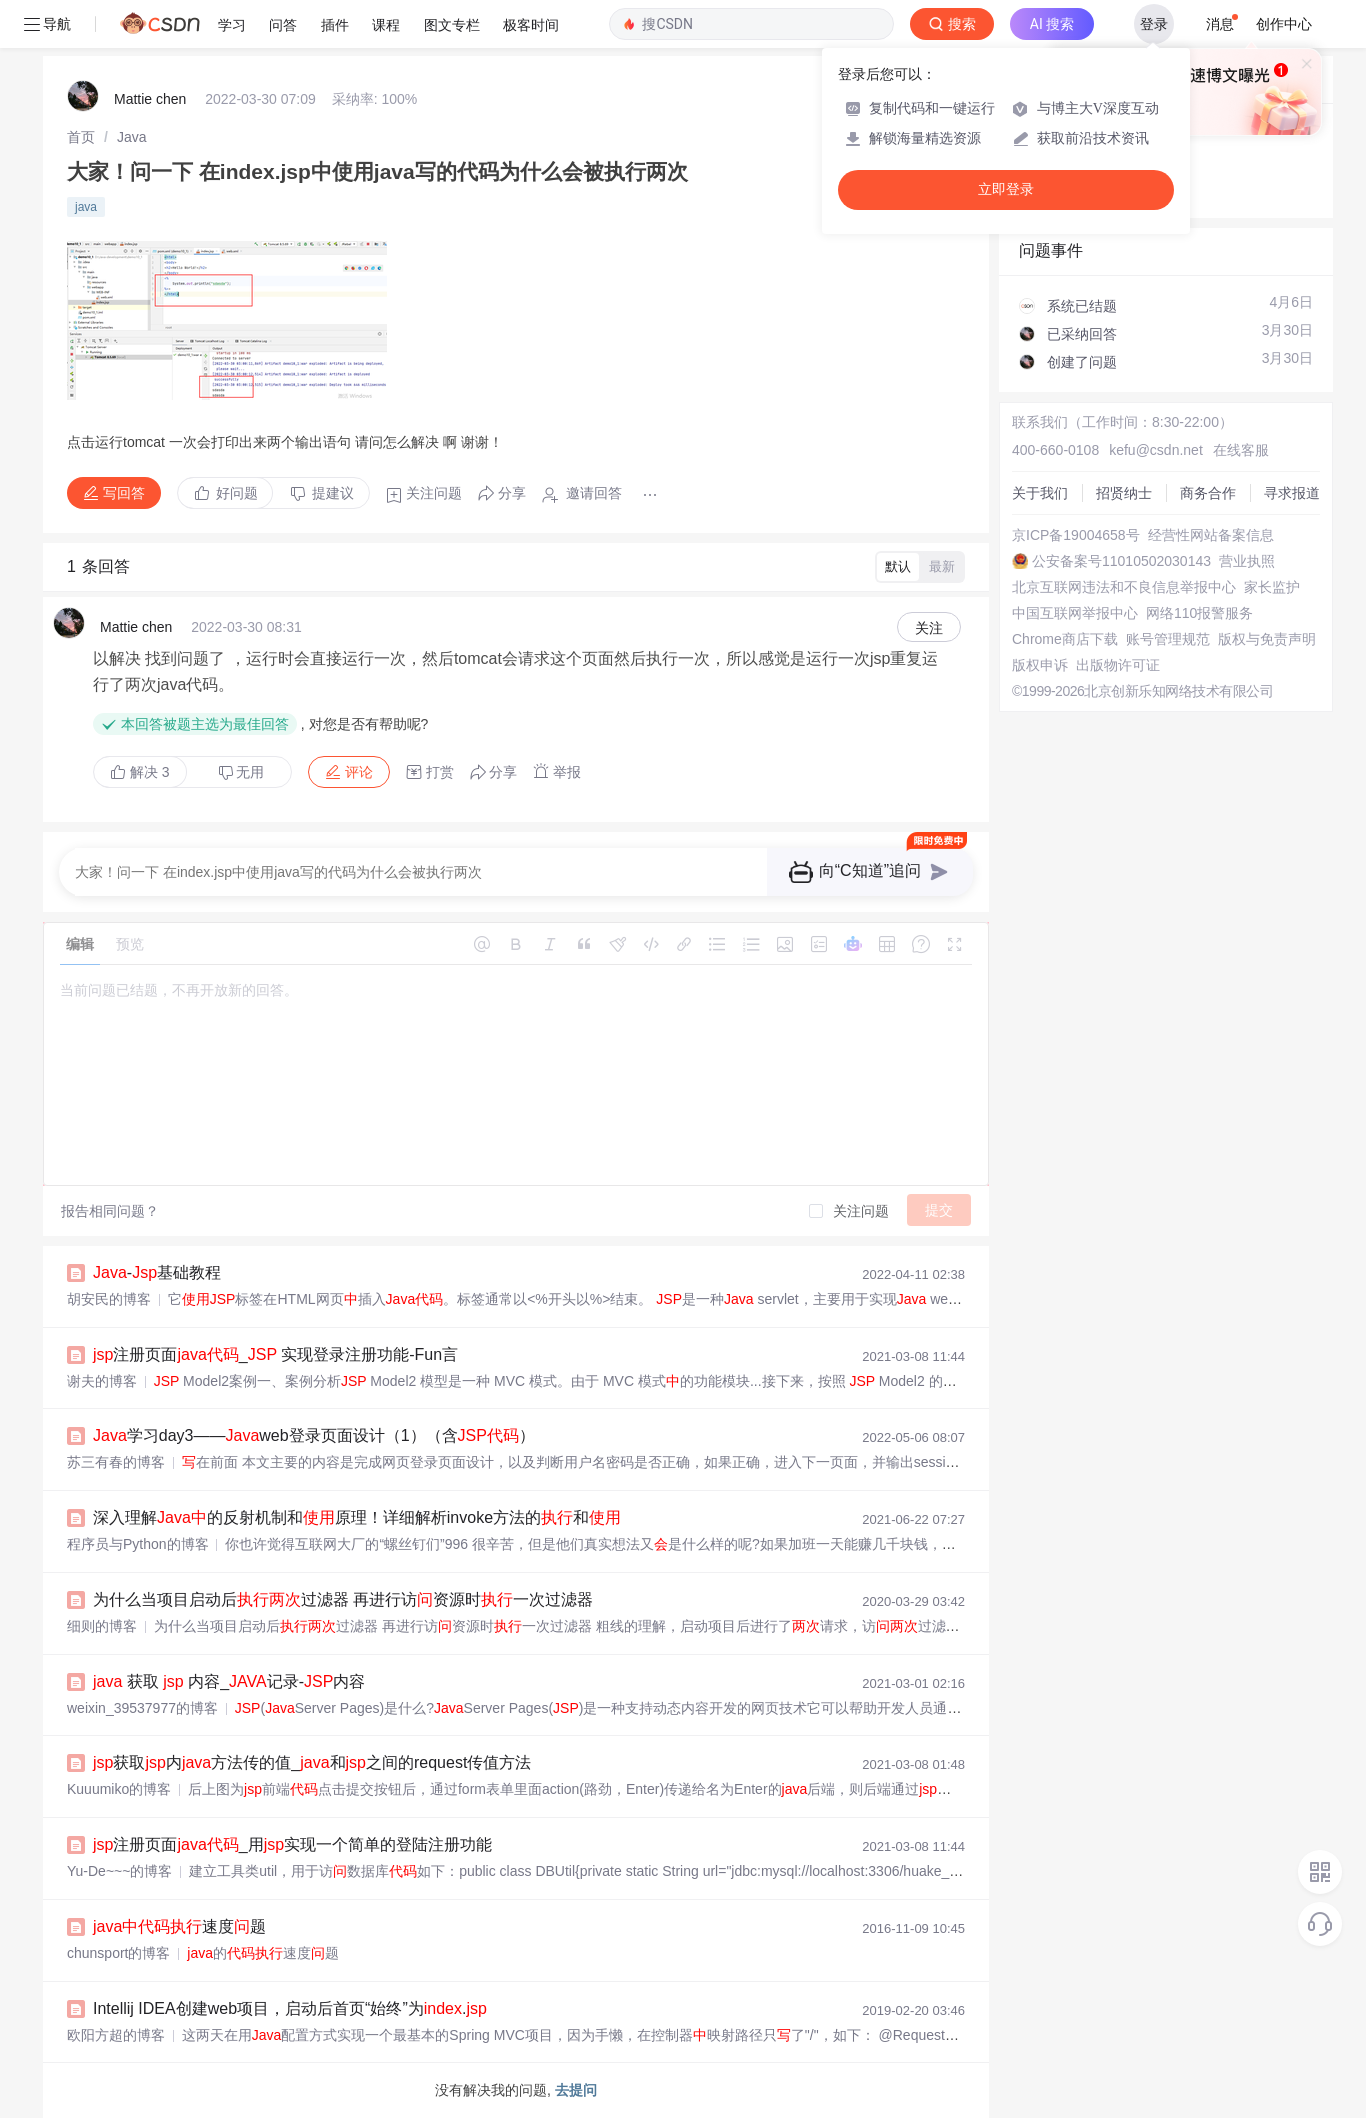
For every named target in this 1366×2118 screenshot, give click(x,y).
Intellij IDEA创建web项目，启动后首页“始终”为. (290, 2008)
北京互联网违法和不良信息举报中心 (1124, 587)
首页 (81, 137)
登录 (1154, 24)
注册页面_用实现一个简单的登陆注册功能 (292, 1844)
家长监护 (1272, 587)
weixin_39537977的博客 (142, 1708)
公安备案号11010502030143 (1121, 561)
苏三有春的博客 (116, 1462)
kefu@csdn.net (1156, 450)
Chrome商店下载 (1065, 639)
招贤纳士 (1124, 493)
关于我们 (1040, 493)
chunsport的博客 (118, 1953)
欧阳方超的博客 (116, 2035)
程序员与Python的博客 (138, 1544)
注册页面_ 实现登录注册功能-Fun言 (275, 1354)
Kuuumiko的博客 (119, 1789)
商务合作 (1208, 493)
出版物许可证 (1118, 665)
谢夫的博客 (102, 1381)
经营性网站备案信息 (1211, 535)
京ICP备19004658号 (1076, 535)
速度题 (179, 1926)
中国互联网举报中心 (1075, 613)
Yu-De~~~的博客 (119, 1871)
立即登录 (1006, 189)
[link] (81, 137)
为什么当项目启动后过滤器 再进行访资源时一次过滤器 (343, 1599)
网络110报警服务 (1199, 613)
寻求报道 (1292, 493)
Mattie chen (150, 99)
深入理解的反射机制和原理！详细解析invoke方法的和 (357, 1517)
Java (132, 137)
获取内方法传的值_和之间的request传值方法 (312, 1762)
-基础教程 (157, 1272)
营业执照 (1247, 561)
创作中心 (1284, 24)
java (86, 207)
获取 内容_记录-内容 (229, 1681)
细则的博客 (102, 1626)
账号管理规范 (1168, 639)
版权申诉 (1040, 665)
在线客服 (1241, 450)
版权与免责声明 (1267, 639)
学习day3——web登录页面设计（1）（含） (314, 1435)
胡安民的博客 (109, 1299)
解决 (140, 772)
